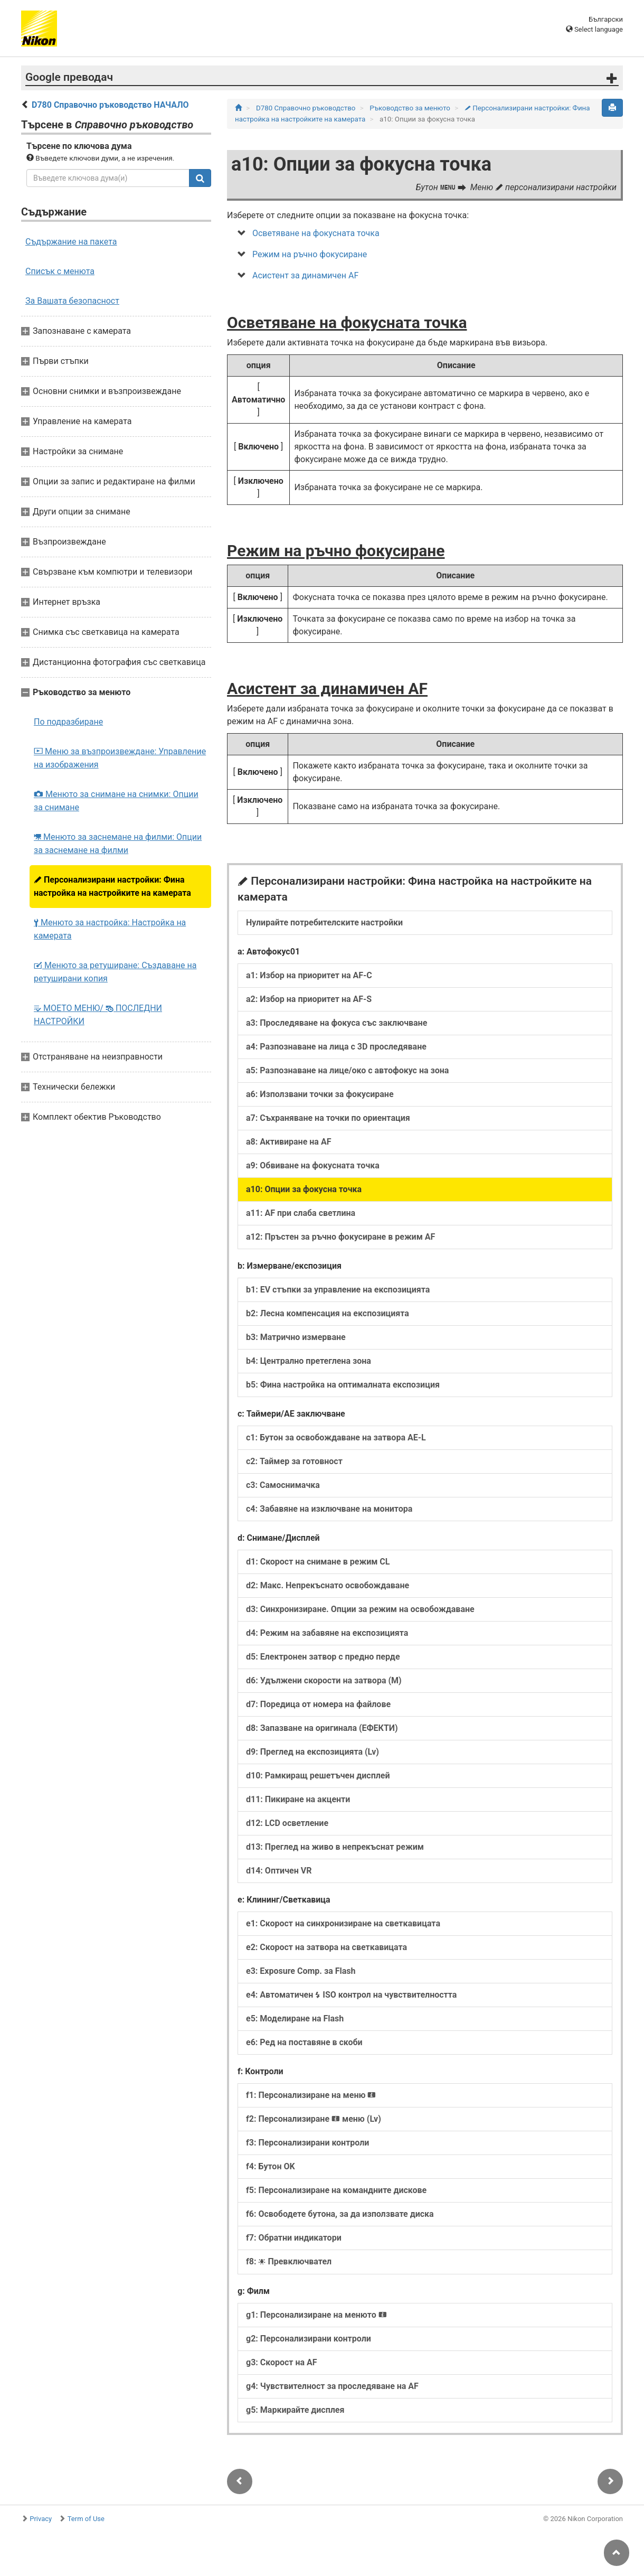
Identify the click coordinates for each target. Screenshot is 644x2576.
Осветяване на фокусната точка (316, 233)
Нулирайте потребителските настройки (324, 922)
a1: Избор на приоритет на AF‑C (309, 975)
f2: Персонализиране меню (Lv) (313, 2119)
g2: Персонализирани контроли (308, 2339)
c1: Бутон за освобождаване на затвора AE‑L (336, 1437)
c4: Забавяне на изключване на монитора (329, 1509)
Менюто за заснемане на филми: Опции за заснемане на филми (118, 843)
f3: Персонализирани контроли (307, 2143)
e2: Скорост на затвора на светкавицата (326, 1947)
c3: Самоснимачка (283, 1485)
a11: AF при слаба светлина (300, 1213)
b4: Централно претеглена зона (308, 1361)
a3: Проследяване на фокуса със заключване (336, 1023)
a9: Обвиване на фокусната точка (313, 1165)
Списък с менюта (59, 271)
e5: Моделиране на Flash (295, 2018)
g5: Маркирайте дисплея (295, 2410)
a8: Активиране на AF (288, 1142)
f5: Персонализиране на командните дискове (336, 2190)
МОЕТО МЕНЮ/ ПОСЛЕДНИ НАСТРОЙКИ (98, 1014)
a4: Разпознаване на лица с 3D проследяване (336, 1047)
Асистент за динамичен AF (305, 275)
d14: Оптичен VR (278, 1871)
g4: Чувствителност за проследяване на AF (332, 2386)
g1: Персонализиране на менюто (316, 2315)
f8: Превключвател (289, 2261)
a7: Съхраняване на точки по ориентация (328, 1118)
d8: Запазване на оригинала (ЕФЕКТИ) (322, 1728)
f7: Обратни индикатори (294, 2238)
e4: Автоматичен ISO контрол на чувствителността (351, 1995)
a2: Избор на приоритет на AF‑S (309, 999)
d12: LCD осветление (287, 1823)
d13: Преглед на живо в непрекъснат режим (335, 1847)
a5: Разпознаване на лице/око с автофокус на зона (347, 1070)
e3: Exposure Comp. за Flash (300, 1971)
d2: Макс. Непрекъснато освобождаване (327, 1585)
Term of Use (86, 2519)
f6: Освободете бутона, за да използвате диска (340, 2214)
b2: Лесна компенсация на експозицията (327, 1313)
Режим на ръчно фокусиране (309, 254)
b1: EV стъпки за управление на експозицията (338, 1290)
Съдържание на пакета (71, 242)
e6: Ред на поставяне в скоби (304, 2042)
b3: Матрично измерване (296, 1337)
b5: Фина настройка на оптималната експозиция (343, 1385)
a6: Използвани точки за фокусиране (320, 1094)
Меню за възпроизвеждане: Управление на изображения (120, 758)
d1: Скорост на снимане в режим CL (318, 1562)
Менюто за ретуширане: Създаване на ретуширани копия (115, 971)
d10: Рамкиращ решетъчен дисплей (318, 1776)
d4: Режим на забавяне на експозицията (327, 1633)
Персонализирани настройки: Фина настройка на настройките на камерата (112, 886)
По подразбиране (68, 722)
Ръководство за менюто (411, 108)
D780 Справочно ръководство (306, 108)
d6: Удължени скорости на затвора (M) (324, 1680)
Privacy (41, 2519)
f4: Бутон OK (270, 2166)
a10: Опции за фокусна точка (304, 1189)
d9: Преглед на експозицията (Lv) (312, 1752)
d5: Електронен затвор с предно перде (323, 1657)
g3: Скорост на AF (281, 2362)
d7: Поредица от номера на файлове (318, 1704)
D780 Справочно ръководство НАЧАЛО (110, 105)
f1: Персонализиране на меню (311, 2095)
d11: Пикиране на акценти (298, 1799)
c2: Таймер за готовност (294, 1461)
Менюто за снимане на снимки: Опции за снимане (116, 800)
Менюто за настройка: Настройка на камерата (110, 929)
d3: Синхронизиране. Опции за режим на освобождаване (360, 1609)
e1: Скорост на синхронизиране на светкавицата (343, 1923)
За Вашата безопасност (72, 301)
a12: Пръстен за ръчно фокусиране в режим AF (340, 1237)
